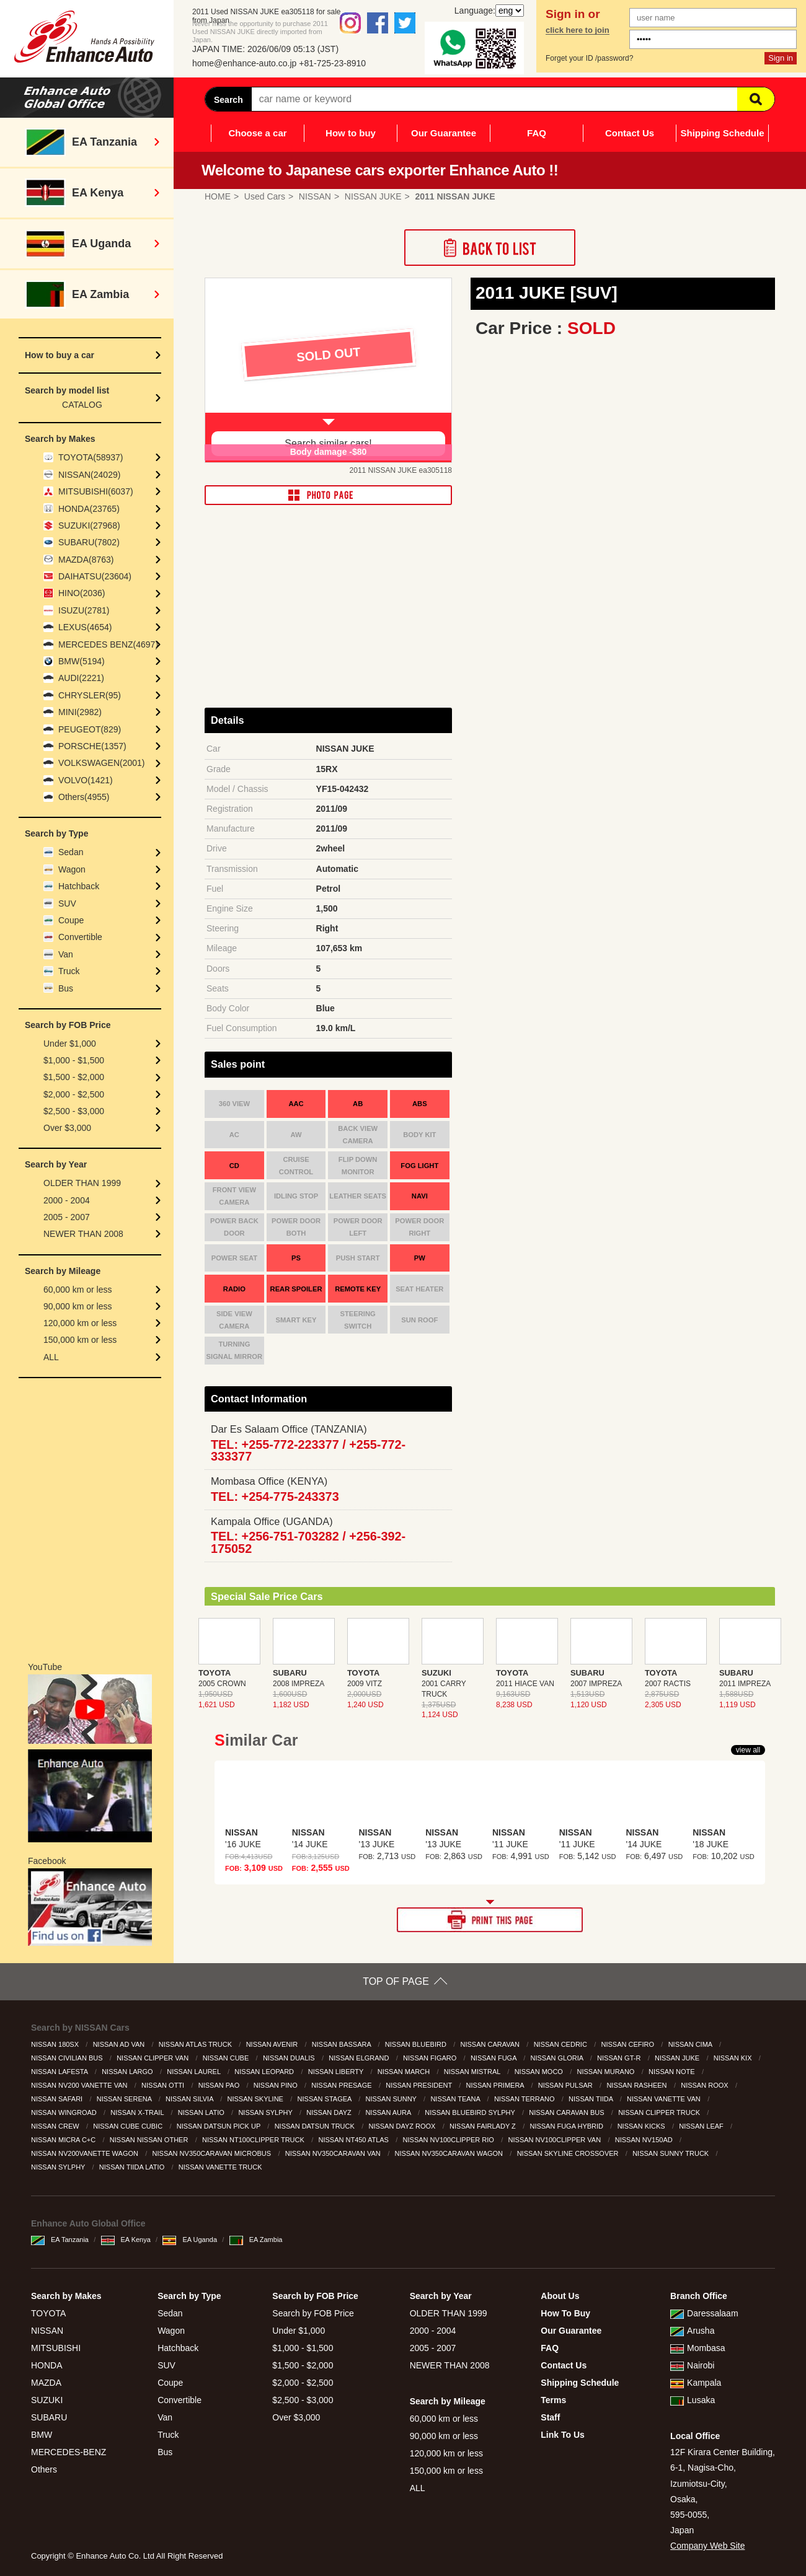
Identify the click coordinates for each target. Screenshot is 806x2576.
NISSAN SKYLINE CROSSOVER (569, 2153)
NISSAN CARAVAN (490, 2044)
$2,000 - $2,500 (73, 1094)
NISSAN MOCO (540, 2071)
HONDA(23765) (89, 509)
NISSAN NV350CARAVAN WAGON (449, 2153)
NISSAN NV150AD (645, 2139)
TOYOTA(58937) (90, 457)
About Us (560, 2296)
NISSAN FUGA (494, 2058)
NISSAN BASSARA (342, 2044)
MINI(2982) (80, 712)
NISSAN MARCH (405, 2071)
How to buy (351, 133)
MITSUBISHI (56, 2348)
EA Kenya (126, 2239)
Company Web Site (707, 2546)
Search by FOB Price (313, 2313)
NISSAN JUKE (678, 2058)
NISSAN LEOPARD (265, 2071)
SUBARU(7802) (89, 542)
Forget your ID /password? (589, 58)
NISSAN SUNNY (391, 2099)
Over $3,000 (67, 1128)
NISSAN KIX (734, 2058)
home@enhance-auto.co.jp (244, 63)
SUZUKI (47, 2400)
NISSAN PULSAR (566, 2085)
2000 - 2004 (66, 1200)
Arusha (692, 2331)
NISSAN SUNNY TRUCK (671, 2153)
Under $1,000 (69, 1043)
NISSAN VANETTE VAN (664, 2099)
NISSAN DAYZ (329, 2112)
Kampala (695, 2383)
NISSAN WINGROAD (65, 2112)
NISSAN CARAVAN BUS (567, 2112)
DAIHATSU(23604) (94, 576)
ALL (51, 1357)
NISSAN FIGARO (430, 2058)
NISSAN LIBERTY (337, 2071)
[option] (328, 370)
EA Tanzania (60, 2239)
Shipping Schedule (722, 133)
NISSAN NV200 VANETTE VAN (80, 2085)
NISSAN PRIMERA (496, 2085)
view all (748, 1750)
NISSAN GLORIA (558, 2058)
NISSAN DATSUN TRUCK (315, 2126)
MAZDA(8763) (85, 560)
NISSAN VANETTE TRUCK (221, 2167)
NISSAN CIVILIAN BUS (68, 2058)
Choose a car (257, 133)
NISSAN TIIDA (591, 2099)
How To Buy (565, 2313)
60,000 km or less (77, 1290)
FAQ (536, 133)
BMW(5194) (81, 661)
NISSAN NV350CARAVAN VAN (334, 2153)
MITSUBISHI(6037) (95, 491)
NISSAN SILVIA (190, 2099)
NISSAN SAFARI (57, 2099)
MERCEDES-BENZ (68, 2452)
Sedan (70, 852)
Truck (68, 971)
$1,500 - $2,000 (73, 1077)
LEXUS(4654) (85, 627)
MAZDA (46, 2383)
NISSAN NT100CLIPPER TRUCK (254, 2139)
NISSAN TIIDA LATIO (132, 2167)
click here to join (577, 30)
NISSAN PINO (276, 2085)
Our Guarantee (443, 133)
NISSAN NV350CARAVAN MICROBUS (213, 2153)
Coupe (71, 920)
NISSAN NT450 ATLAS (354, 2139)
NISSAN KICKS (642, 2126)
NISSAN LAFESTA (60, 2071)
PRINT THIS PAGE (490, 1919)
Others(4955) (83, 797)
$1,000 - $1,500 (73, 1060)
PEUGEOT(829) (89, 729)
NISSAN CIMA (691, 2044)
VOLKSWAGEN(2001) (101, 763)
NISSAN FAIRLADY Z (484, 2126)
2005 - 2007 (66, 1217)
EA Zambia (256, 2239)
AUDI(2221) (81, 678)
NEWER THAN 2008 (83, 1234)
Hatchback (78, 886)
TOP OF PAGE (396, 1981)
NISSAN (47, 2331)
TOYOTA (48, 2313)
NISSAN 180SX (56, 2044)
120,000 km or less (80, 1323)
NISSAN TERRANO (525, 2099)
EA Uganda (189, 2239)
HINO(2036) (81, 593)
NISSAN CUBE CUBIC (128, 2126)
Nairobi (692, 2365)
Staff (550, 2417)
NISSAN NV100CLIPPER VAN (555, 2139)
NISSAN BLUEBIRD (416, 2044)
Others (44, 2469)
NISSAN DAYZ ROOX (402, 2126)
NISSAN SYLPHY (266, 2112)
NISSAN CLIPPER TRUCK (660, 2112)
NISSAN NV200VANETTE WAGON (85, 2153)
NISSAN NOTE (673, 2071)
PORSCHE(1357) (92, 746)
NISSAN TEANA (456, 2099)
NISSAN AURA (388, 2112)
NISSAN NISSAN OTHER (150, 2139)
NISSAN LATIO (202, 2112)
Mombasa (697, 2348)
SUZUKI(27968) (89, 525)
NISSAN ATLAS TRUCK (196, 2044)
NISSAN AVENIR (273, 2044)
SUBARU (49, 2417)
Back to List (489, 247)
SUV (67, 903)
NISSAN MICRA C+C (64, 2139)
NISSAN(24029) (89, 475)
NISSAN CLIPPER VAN (153, 2058)
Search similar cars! (328, 443)
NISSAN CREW (56, 2126)
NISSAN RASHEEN (637, 2085)
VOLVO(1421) (85, 780)
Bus (65, 988)
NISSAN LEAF (702, 2126)
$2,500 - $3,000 (73, 1111)
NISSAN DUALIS (290, 2058)
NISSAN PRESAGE (342, 2085)
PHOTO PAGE (328, 495)
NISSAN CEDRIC (561, 2044)
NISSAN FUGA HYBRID (567, 2126)
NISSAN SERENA (125, 2099)
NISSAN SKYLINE (256, 2099)
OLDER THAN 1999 (82, 1183)
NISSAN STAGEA (325, 2099)
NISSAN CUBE (227, 2058)
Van (65, 954)
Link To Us (563, 2435)
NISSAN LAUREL (194, 2071)
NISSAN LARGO (128, 2071)
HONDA (47, 2365)
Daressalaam (704, 2313)
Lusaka (692, 2400)
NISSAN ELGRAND (360, 2058)
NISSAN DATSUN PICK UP (219, 2126)
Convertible (80, 937)
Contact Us (629, 133)
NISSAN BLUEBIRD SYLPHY (470, 2112)
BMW (41, 2435)
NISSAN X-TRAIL (138, 2112)
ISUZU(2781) (83, 610)
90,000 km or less (77, 1306)
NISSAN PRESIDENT (420, 2085)
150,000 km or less (80, 1340)
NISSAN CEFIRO (628, 2044)
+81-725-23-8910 (332, 63)
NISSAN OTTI (163, 2085)
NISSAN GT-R (619, 2058)
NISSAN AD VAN (120, 2044)
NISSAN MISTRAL (473, 2071)
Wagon (72, 869)
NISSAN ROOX (705, 2085)
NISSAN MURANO (607, 2071)
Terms (553, 2400)
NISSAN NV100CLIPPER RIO (449, 2139)
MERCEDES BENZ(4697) (108, 644)
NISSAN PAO (219, 2085)
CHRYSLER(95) (89, 695)
